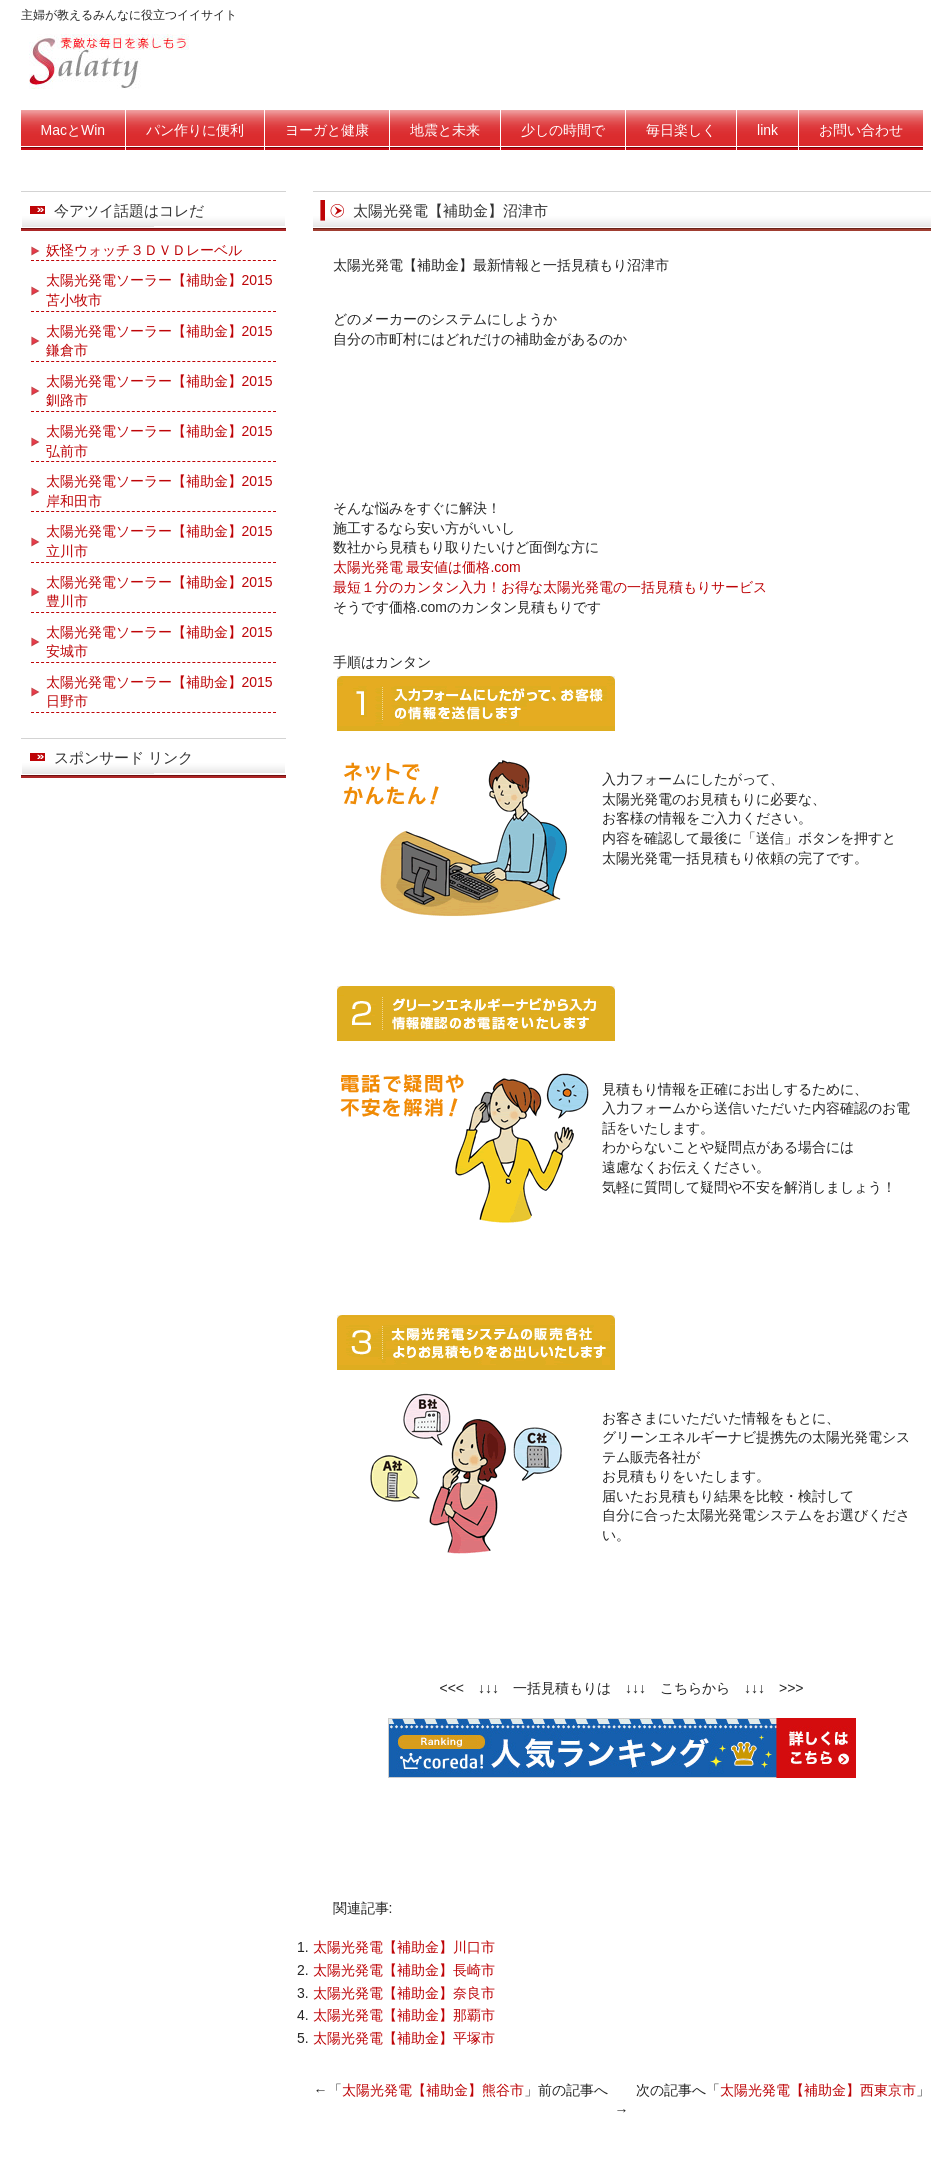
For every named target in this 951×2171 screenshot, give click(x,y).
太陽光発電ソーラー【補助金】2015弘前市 (159, 441)
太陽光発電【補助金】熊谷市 (433, 2090)
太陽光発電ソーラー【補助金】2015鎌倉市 (159, 341)
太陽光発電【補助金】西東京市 (818, 2090)
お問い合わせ (861, 130)
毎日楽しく (681, 130)
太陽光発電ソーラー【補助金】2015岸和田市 (159, 491)
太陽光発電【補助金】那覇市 (404, 2015)
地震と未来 (445, 130)
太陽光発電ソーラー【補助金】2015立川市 (159, 541)
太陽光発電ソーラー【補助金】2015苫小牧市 (159, 290)
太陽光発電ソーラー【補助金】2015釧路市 (159, 391)
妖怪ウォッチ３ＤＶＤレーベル (144, 250)
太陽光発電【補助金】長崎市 (404, 1970)
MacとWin (73, 130)
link (767, 130)
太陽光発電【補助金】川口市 (404, 1947)
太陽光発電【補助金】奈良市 (404, 1993)
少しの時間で (563, 130)
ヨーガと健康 (327, 130)
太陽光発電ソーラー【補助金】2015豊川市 (159, 592)
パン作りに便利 (195, 130)
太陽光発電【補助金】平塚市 (404, 2038)
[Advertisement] (622, 419)
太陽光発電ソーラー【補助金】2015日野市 (159, 692)
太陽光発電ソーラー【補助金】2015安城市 (159, 642)
